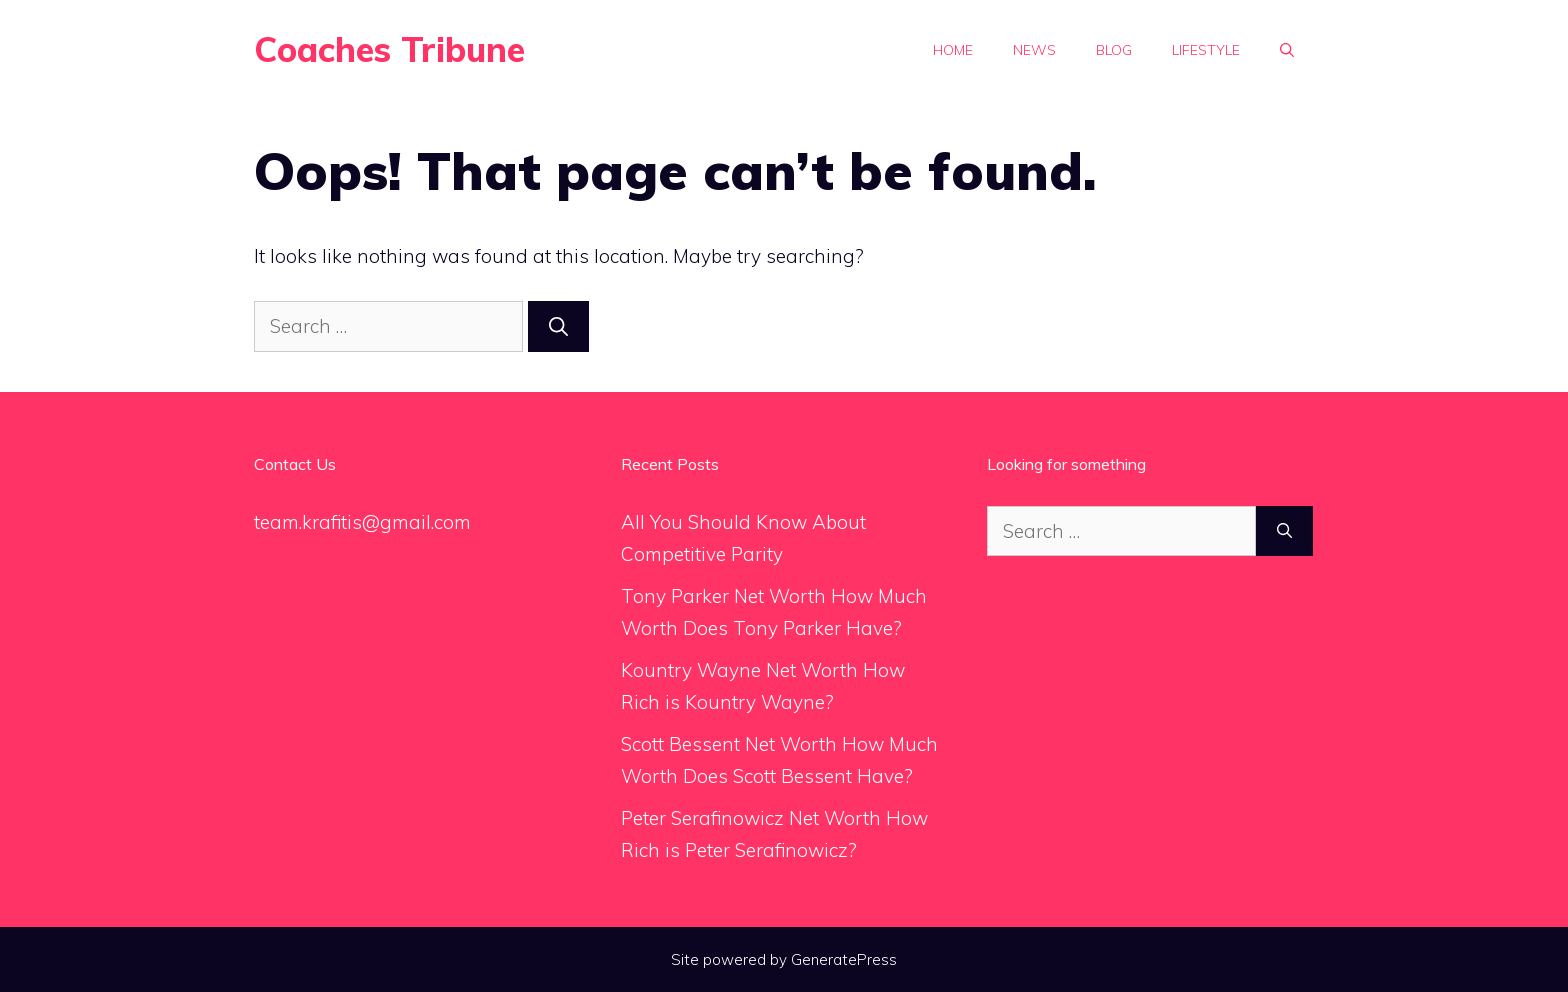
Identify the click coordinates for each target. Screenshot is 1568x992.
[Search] (558, 326)
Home (953, 50)
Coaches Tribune (389, 49)
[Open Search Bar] (1287, 50)
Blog (1114, 50)
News (1034, 50)
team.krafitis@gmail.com (362, 522)
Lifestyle (1206, 50)
